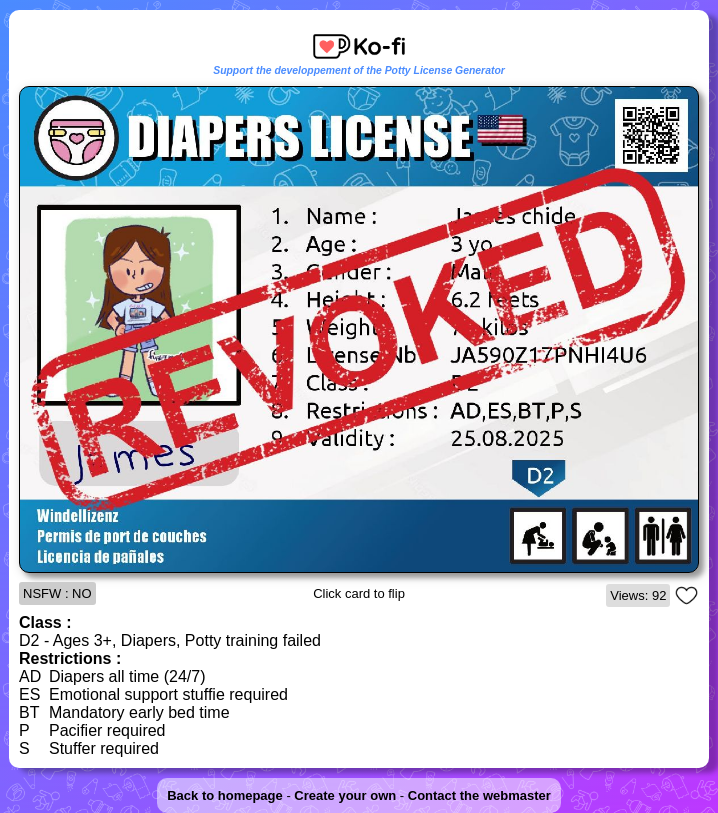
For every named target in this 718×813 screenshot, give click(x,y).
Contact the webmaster (479, 795)
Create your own (345, 795)
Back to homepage (225, 795)
